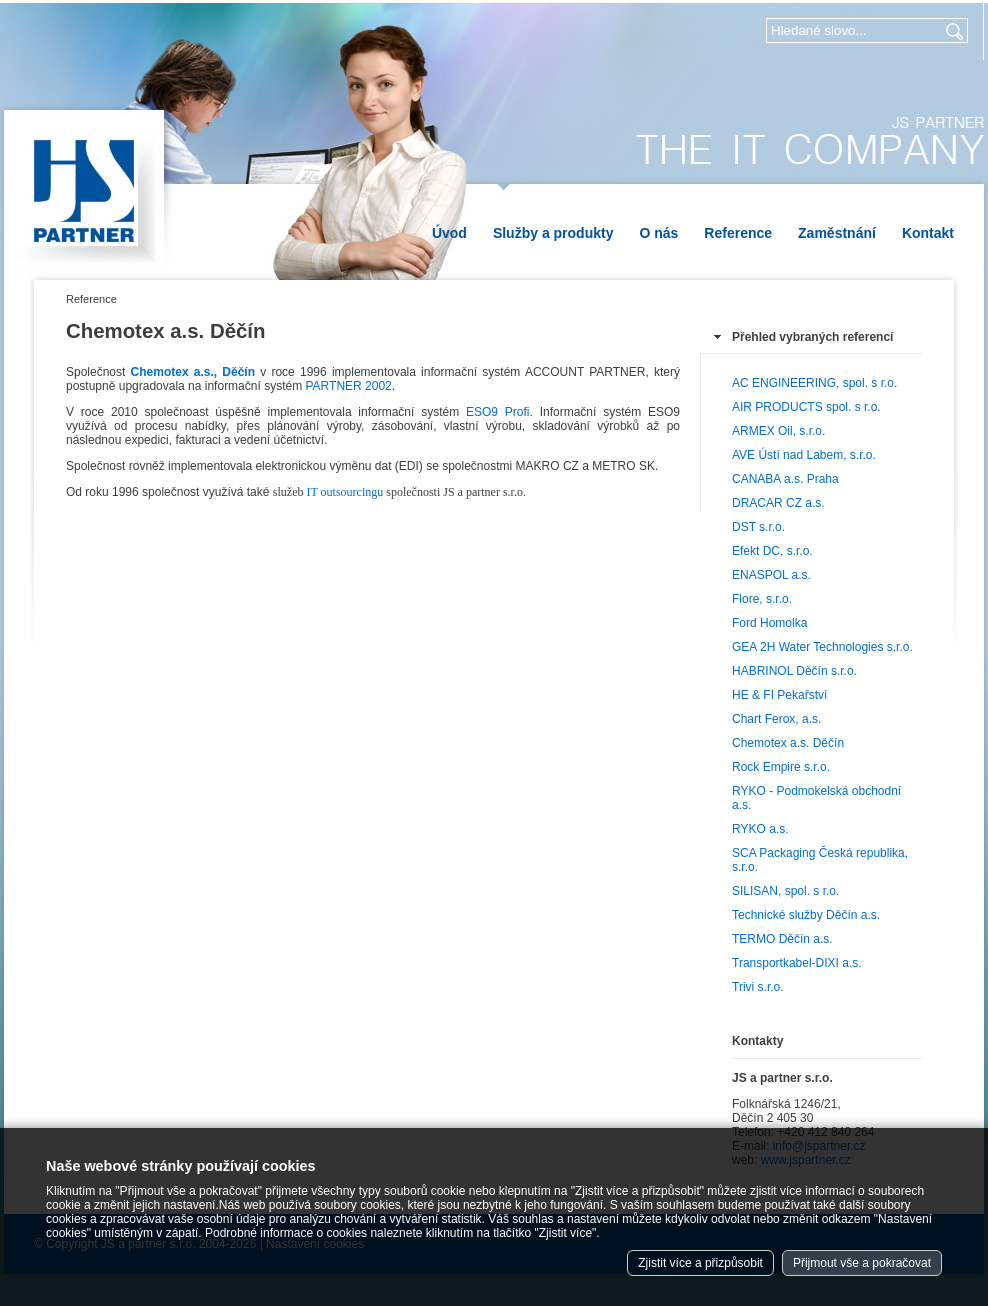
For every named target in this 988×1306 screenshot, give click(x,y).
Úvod (449, 233)
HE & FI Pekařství (779, 695)
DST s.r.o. (758, 527)
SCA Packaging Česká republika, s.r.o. (820, 860)
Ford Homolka (769, 623)
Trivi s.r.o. (758, 987)
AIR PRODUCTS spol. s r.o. (806, 407)
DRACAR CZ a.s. (778, 503)
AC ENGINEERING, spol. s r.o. (814, 383)
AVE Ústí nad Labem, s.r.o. (804, 455)
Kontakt (928, 233)
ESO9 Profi (498, 412)
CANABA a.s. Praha (785, 479)
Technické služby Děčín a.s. (806, 915)
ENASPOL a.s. (771, 575)
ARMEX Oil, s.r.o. (778, 431)
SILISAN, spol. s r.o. (785, 891)
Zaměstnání (837, 233)
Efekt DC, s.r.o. (772, 551)
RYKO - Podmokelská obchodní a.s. (816, 798)
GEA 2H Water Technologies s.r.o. (822, 647)
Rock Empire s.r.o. (781, 767)
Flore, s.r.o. (762, 599)
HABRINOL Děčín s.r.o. (794, 671)
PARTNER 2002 (348, 386)
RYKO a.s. (760, 829)
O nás (658, 233)
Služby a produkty (553, 233)
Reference (738, 233)
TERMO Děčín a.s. (782, 939)
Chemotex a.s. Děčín (788, 743)
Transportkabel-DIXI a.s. (797, 963)
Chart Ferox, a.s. (776, 719)
